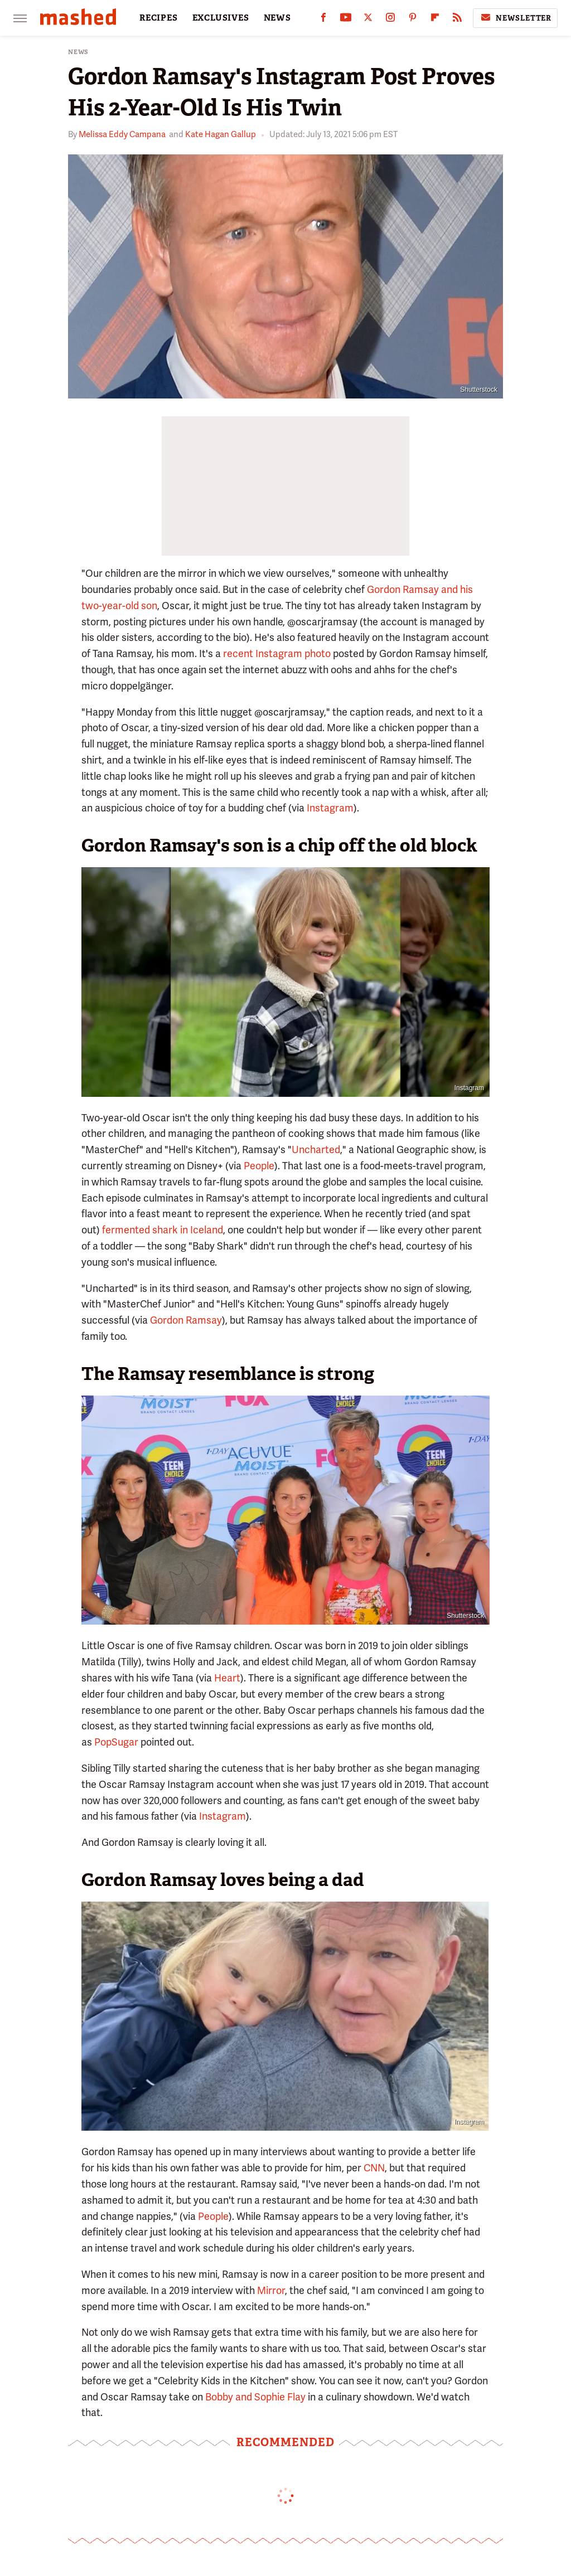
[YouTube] (345, 19)
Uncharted (316, 1149)
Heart (227, 1677)
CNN (374, 2167)
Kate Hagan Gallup (220, 134)
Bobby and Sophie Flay (255, 2396)
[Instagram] (390, 19)
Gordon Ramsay (186, 1320)
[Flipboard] (435, 19)
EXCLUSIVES (220, 17)
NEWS (277, 17)
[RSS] (457, 19)
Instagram (330, 807)
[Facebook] (323, 19)
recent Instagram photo (277, 653)
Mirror (271, 2290)
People (259, 1165)
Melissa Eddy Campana (122, 134)
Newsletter (515, 18)
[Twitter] (368, 19)
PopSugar (116, 1742)
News (78, 52)
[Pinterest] (412, 19)
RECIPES (158, 17)
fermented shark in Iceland (162, 1229)
